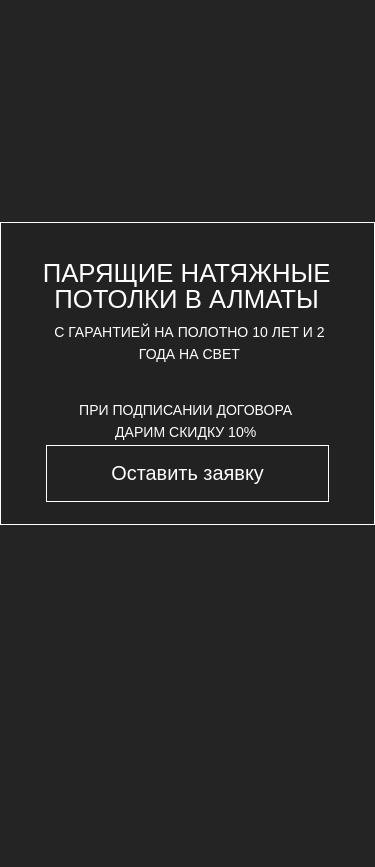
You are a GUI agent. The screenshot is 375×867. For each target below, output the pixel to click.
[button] (187, 473)
